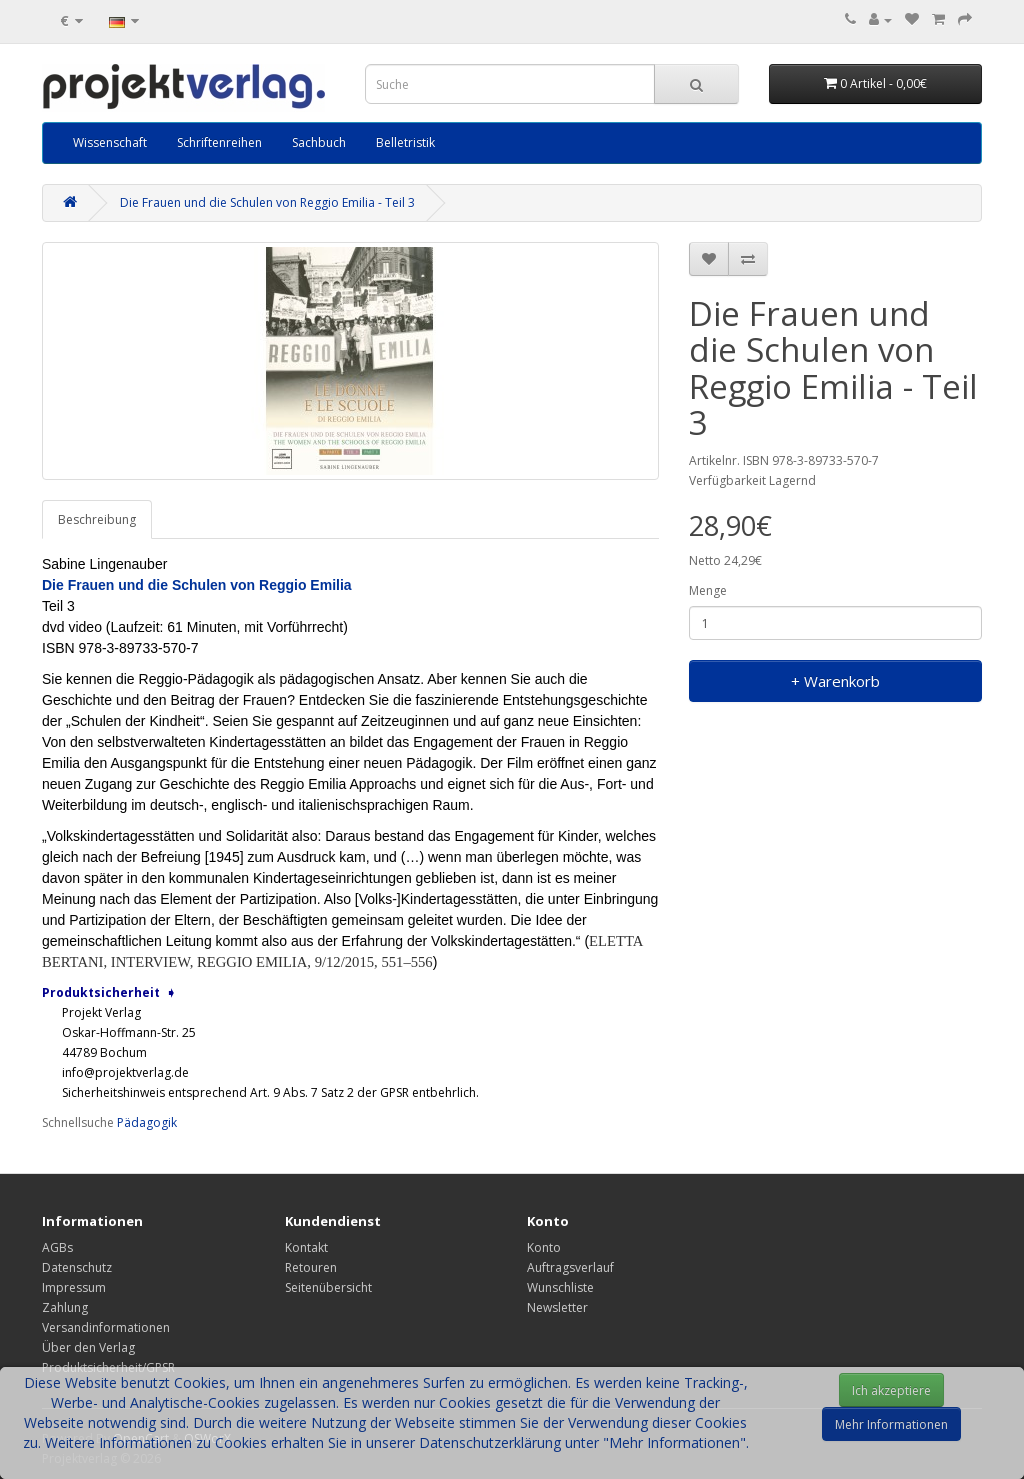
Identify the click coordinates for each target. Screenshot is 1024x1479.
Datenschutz (77, 1267)
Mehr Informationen (891, 1424)
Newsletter (557, 1307)
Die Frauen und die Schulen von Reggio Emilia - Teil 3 (267, 202)
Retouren (311, 1267)
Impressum (74, 1287)
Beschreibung (97, 519)
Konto (544, 1247)
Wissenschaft (110, 142)
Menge (708, 590)
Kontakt (306, 1247)
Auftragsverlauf (570, 1267)
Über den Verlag (88, 1347)
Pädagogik (147, 1122)
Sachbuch (319, 142)
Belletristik (405, 142)
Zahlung (65, 1307)
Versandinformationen (106, 1327)
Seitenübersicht (328, 1287)
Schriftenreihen (219, 142)
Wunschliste (560, 1287)
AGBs (57, 1247)
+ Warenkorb (835, 681)
